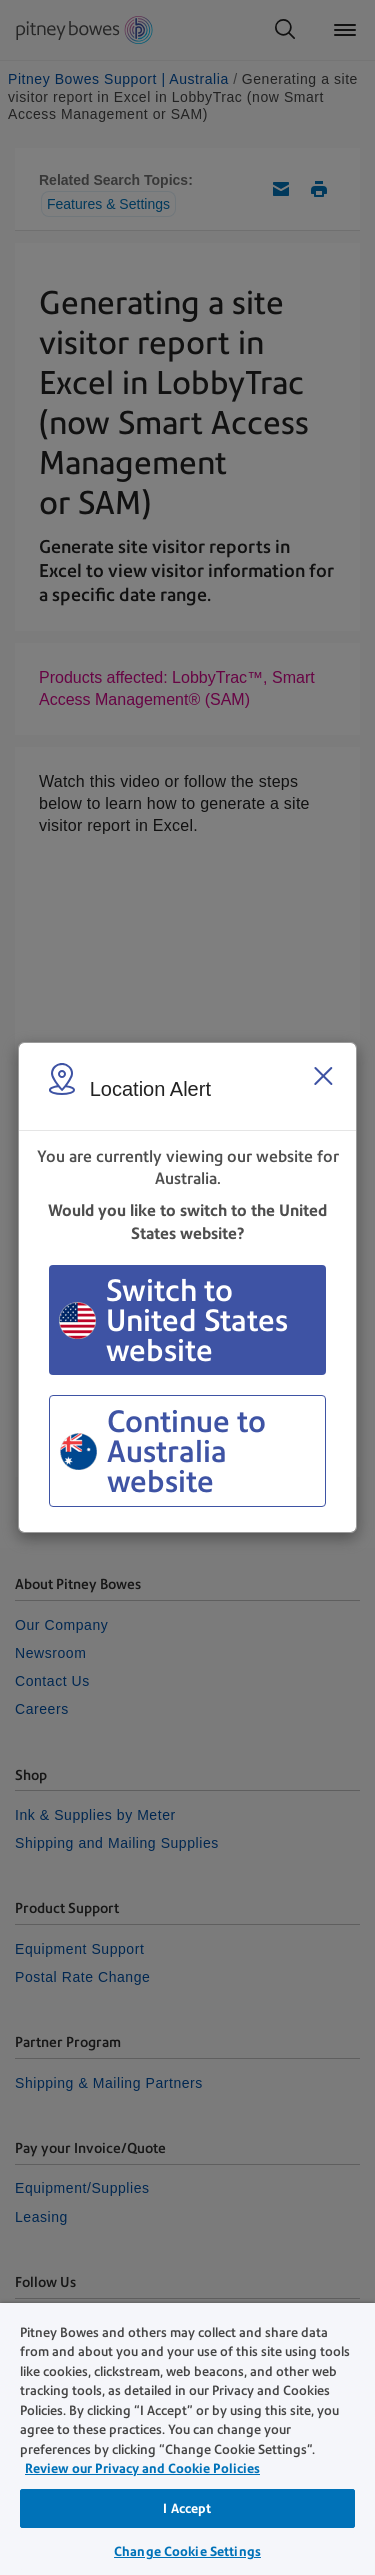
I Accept (187, 2508)
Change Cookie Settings (187, 2551)
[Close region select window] (323, 1076)
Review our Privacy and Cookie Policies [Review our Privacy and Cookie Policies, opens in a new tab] (142, 2468)
